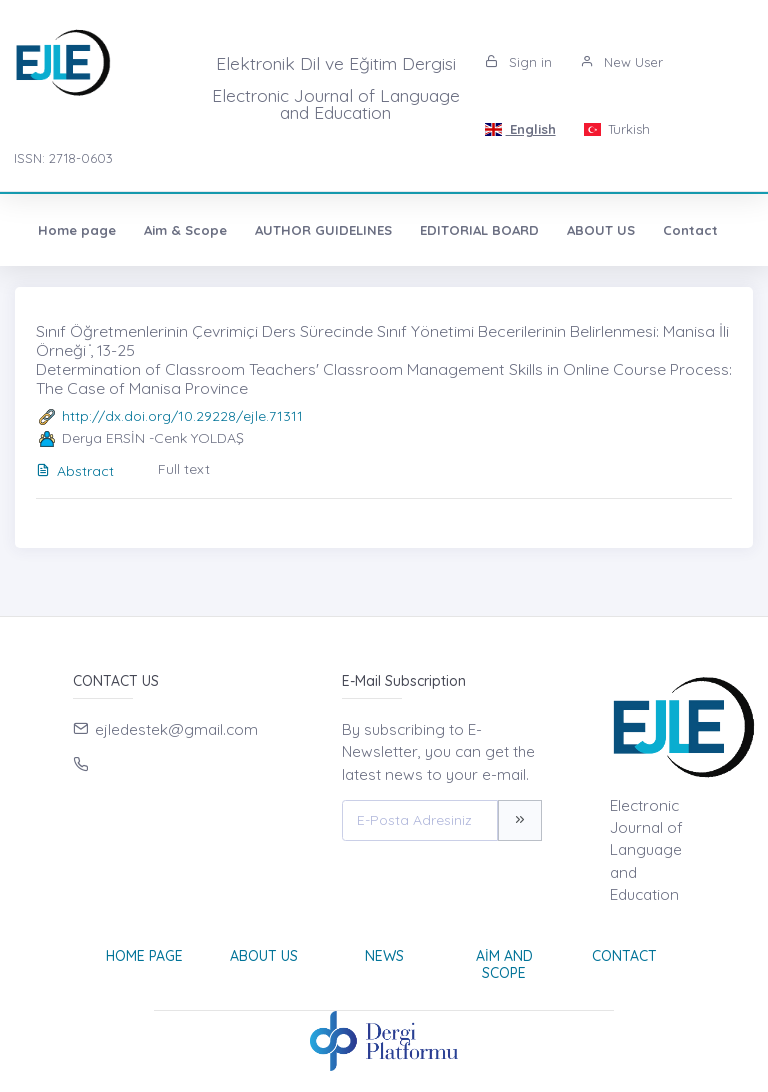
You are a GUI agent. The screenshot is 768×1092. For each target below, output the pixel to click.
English (520, 129)
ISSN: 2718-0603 (63, 158)
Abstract (75, 471)
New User (621, 62)
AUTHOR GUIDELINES (323, 230)
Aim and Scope (504, 964)
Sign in (518, 62)
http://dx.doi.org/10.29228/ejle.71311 (182, 416)
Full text (184, 469)
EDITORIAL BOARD (479, 230)
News (384, 956)
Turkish (617, 129)
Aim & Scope (185, 230)
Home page (77, 230)
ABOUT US (601, 230)
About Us (264, 956)
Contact (690, 230)
